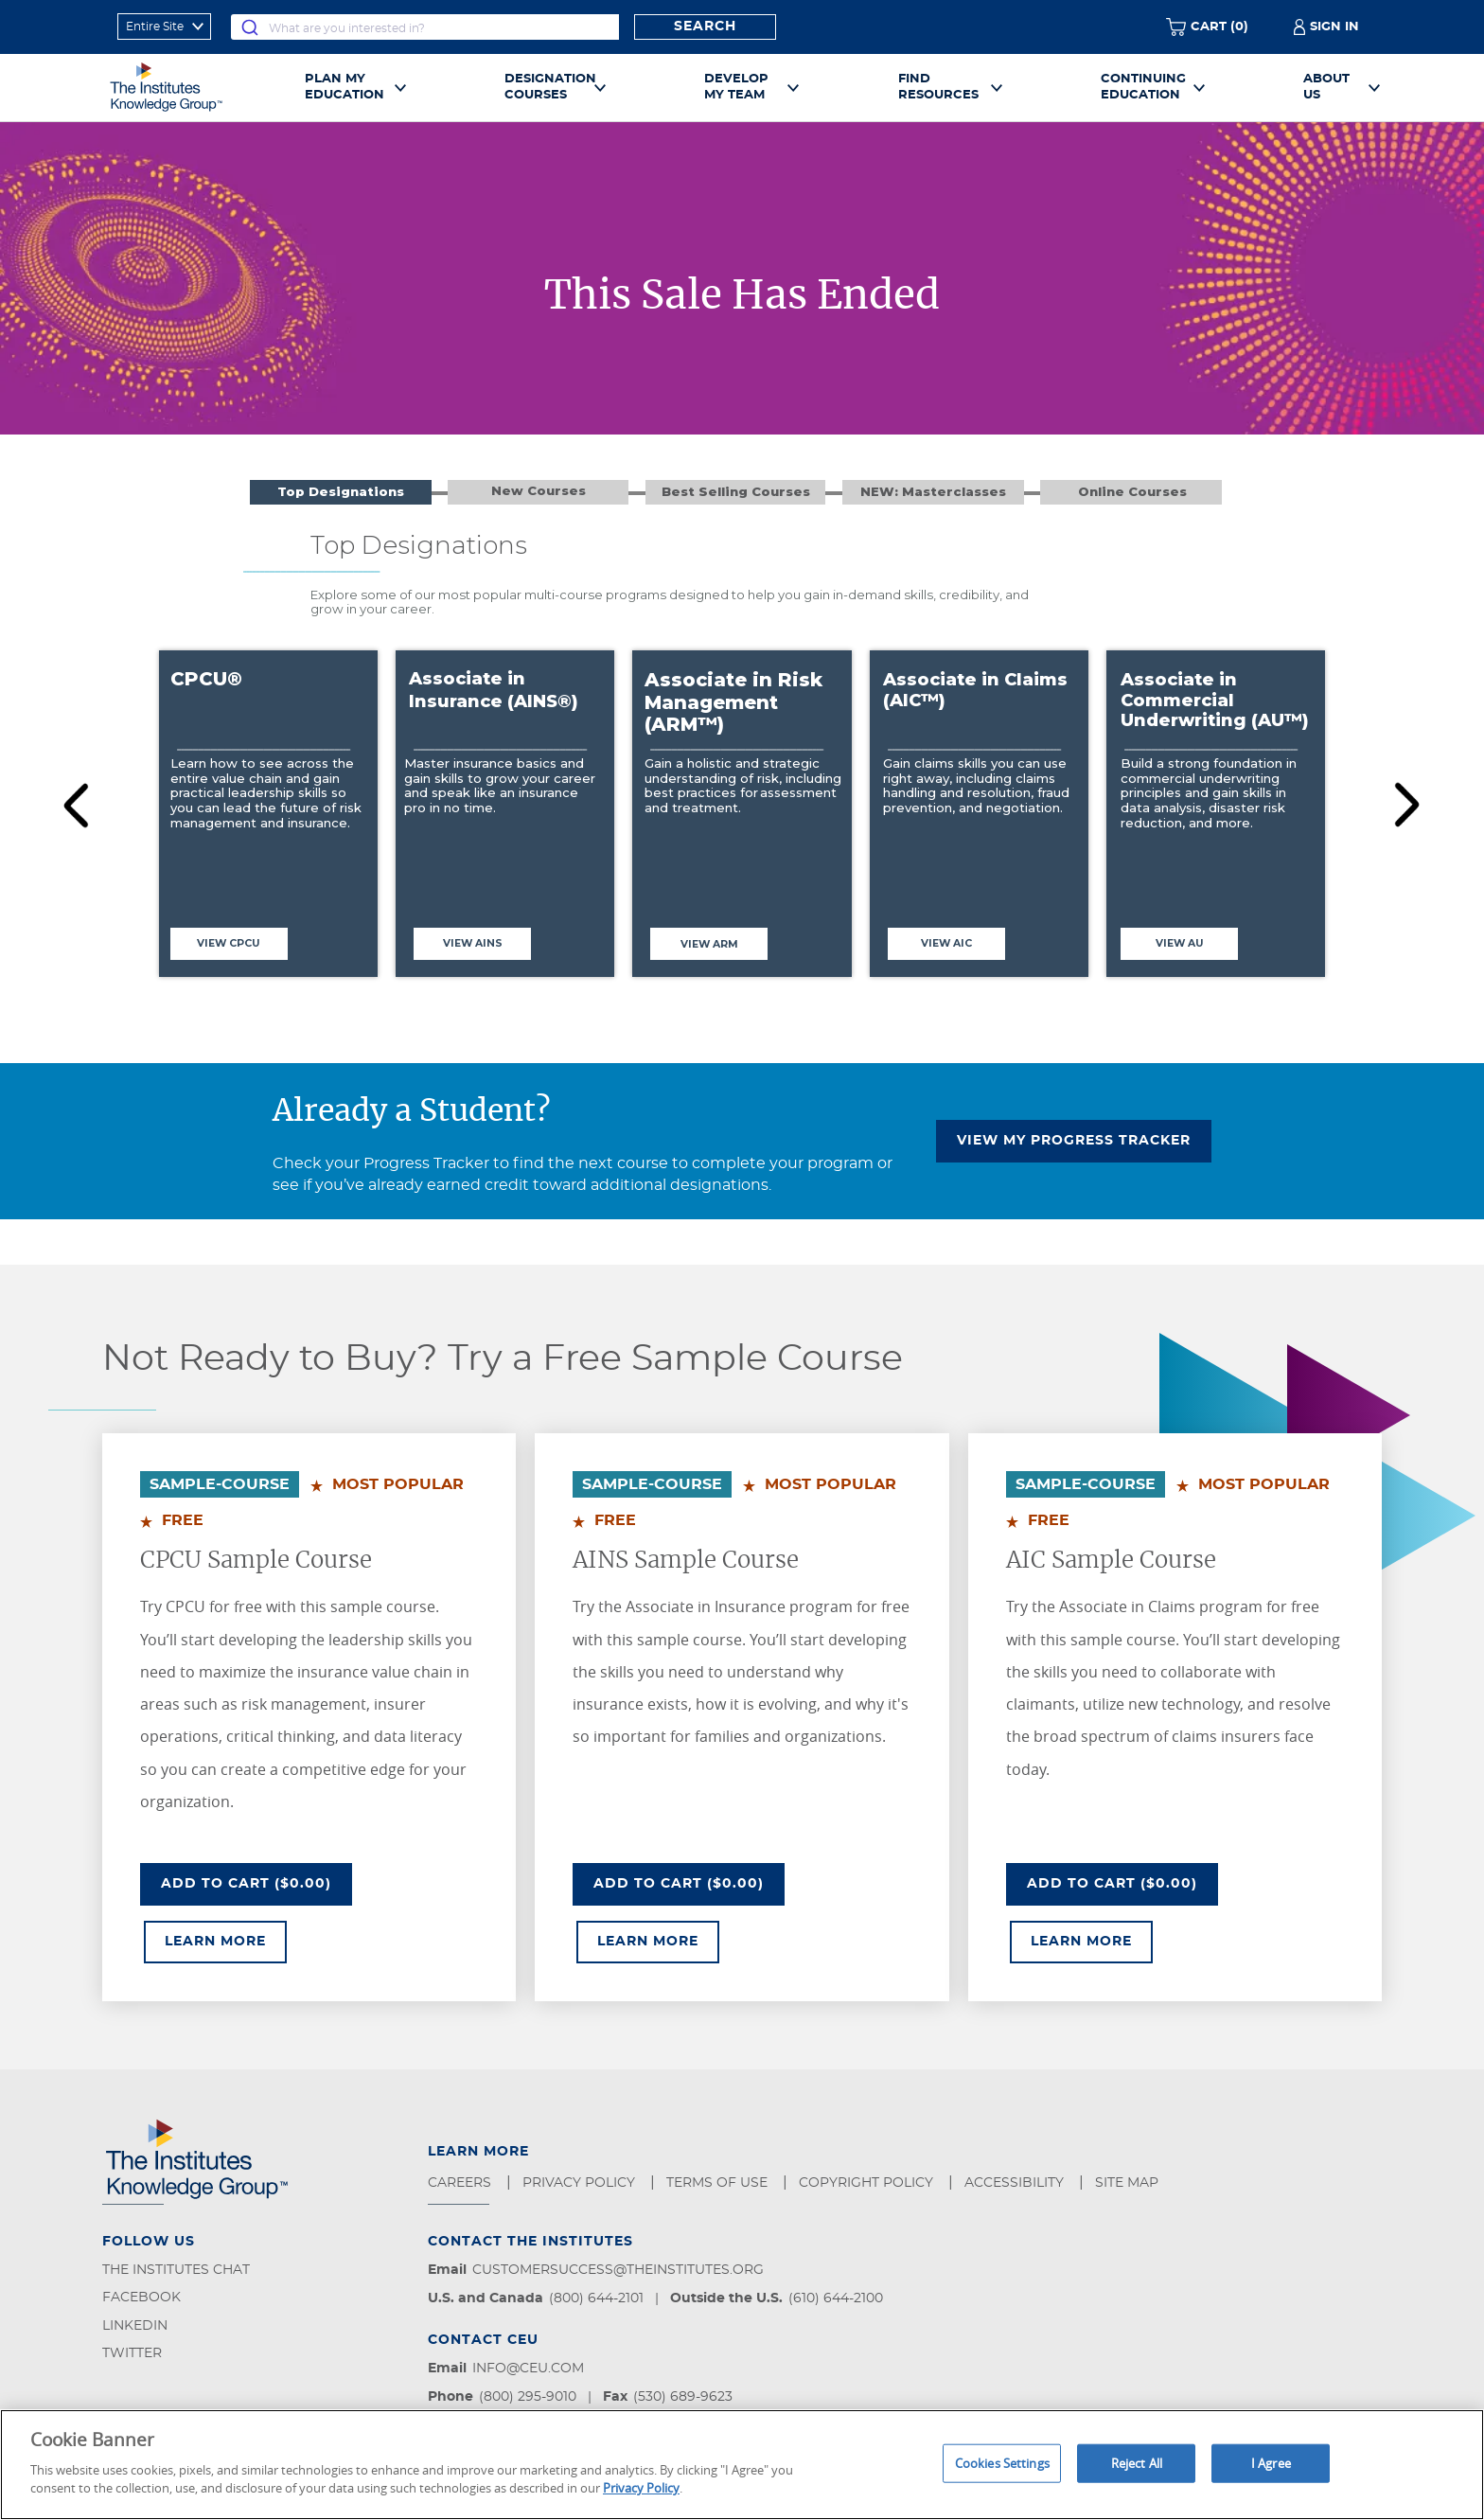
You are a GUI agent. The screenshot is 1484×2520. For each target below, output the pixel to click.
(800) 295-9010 (527, 2397)
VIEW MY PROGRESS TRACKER (1074, 1140)
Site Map (1128, 2183)
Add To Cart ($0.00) (256, 1881)
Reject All (1136, 2462)
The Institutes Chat (176, 2270)
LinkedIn (135, 2326)
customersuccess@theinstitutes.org (618, 2270)
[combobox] (425, 27)
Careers (461, 2183)
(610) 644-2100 (835, 2298)
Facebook (141, 2297)
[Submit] (250, 27)
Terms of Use (718, 2183)
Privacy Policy (580, 2183)
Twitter (132, 2353)
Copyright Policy (868, 2183)
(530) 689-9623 (683, 2397)
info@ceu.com (528, 2368)
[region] (742, 2464)
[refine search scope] (164, 26)
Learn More (226, 1939)
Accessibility (1016, 2183)
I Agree (1271, 2462)
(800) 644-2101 (596, 2298)
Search (705, 26)
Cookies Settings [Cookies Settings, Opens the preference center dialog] (1002, 2462)
